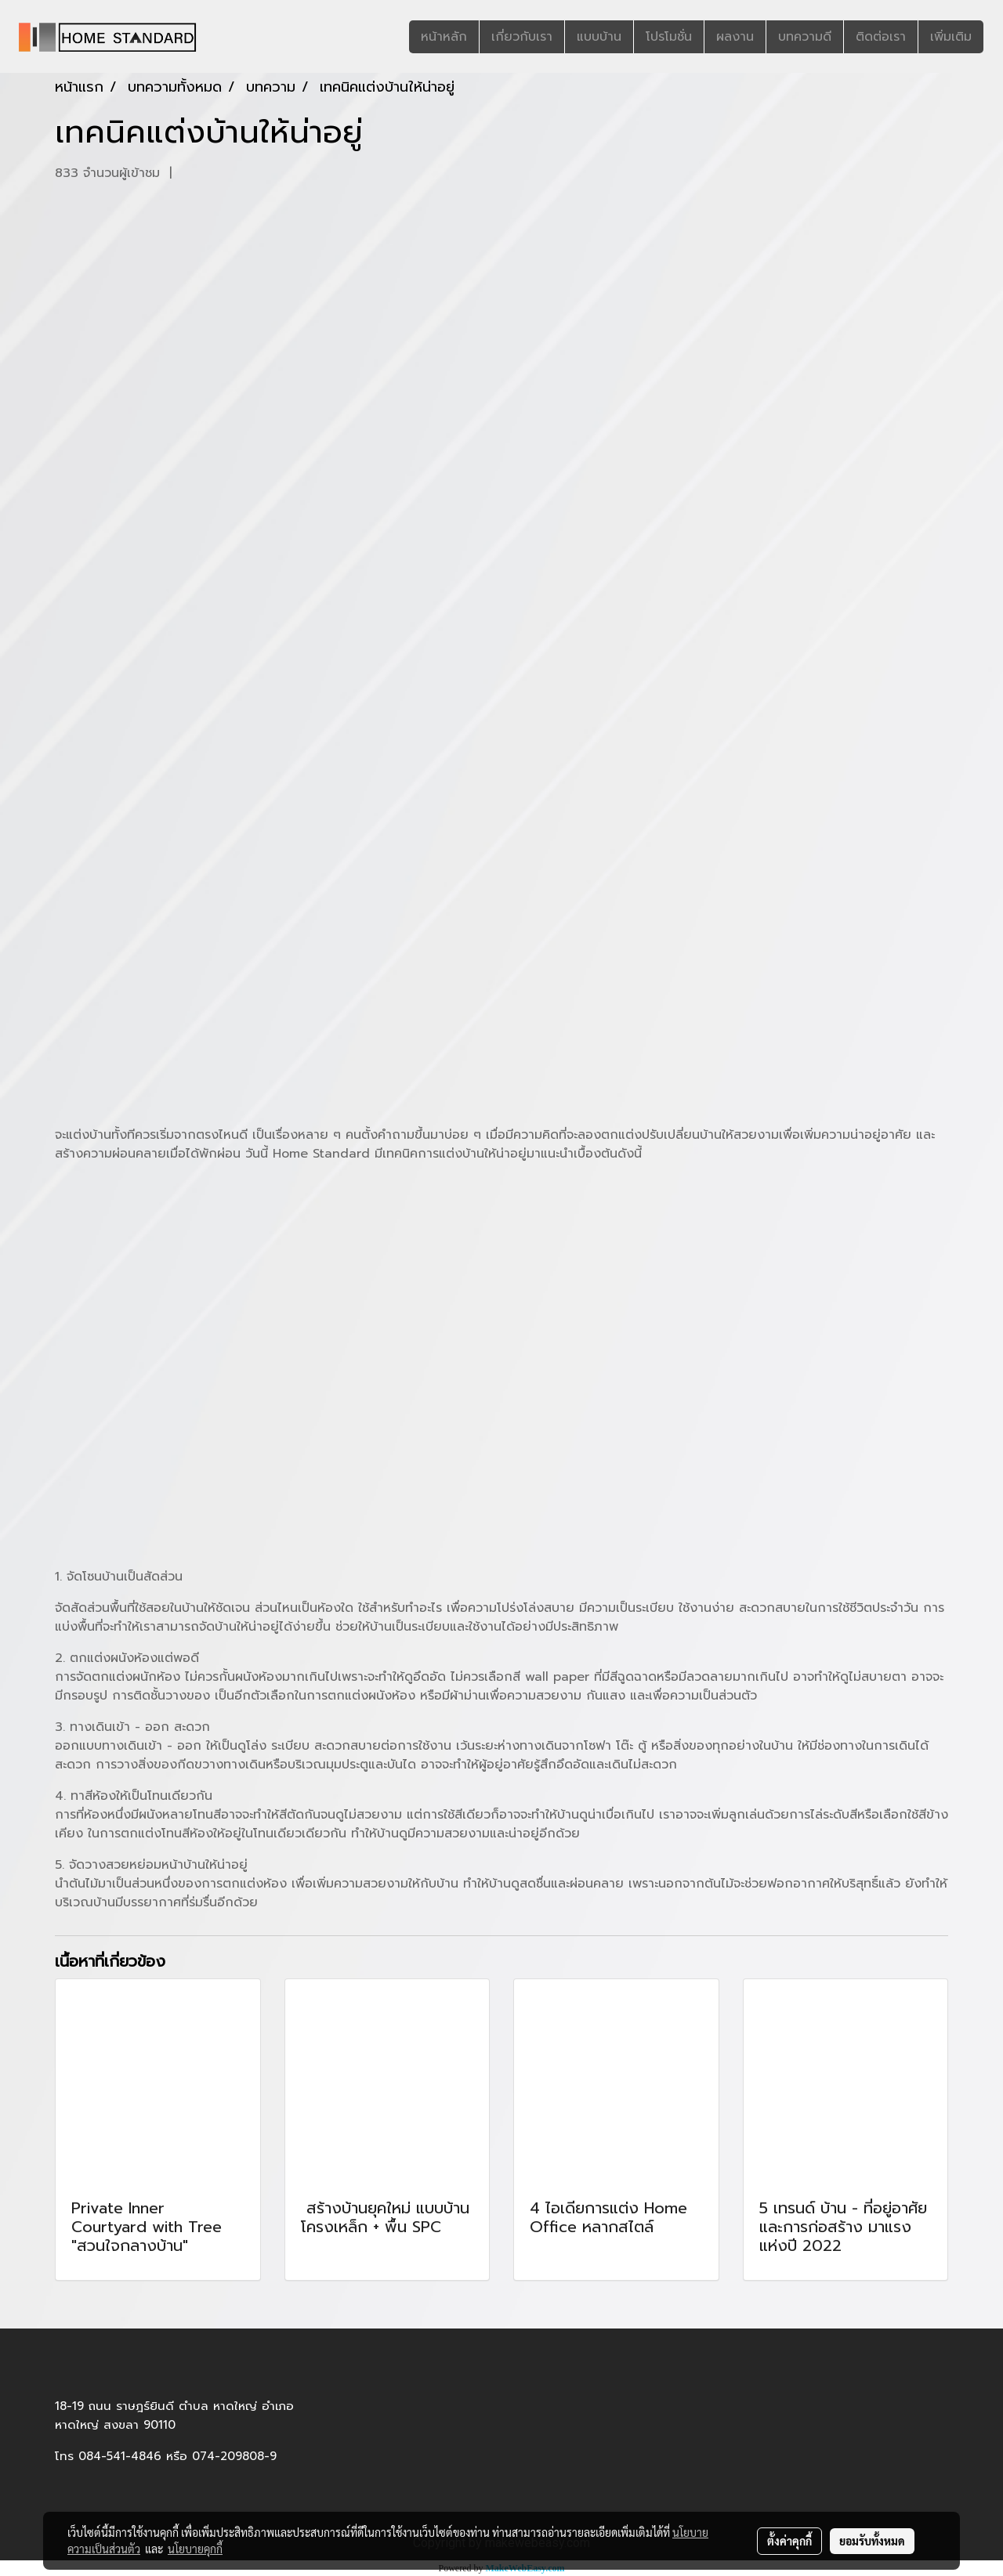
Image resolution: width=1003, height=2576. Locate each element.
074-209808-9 (234, 2456)
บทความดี (804, 36)
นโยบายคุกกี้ (195, 2549)
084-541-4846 (119, 2456)
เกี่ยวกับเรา (521, 36)
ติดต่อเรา (881, 36)
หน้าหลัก (444, 36)
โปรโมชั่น (669, 36)
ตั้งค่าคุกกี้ (789, 2541)
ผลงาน (735, 36)
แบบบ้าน (599, 36)
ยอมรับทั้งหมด (872, 2541)
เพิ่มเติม (951, 36)
